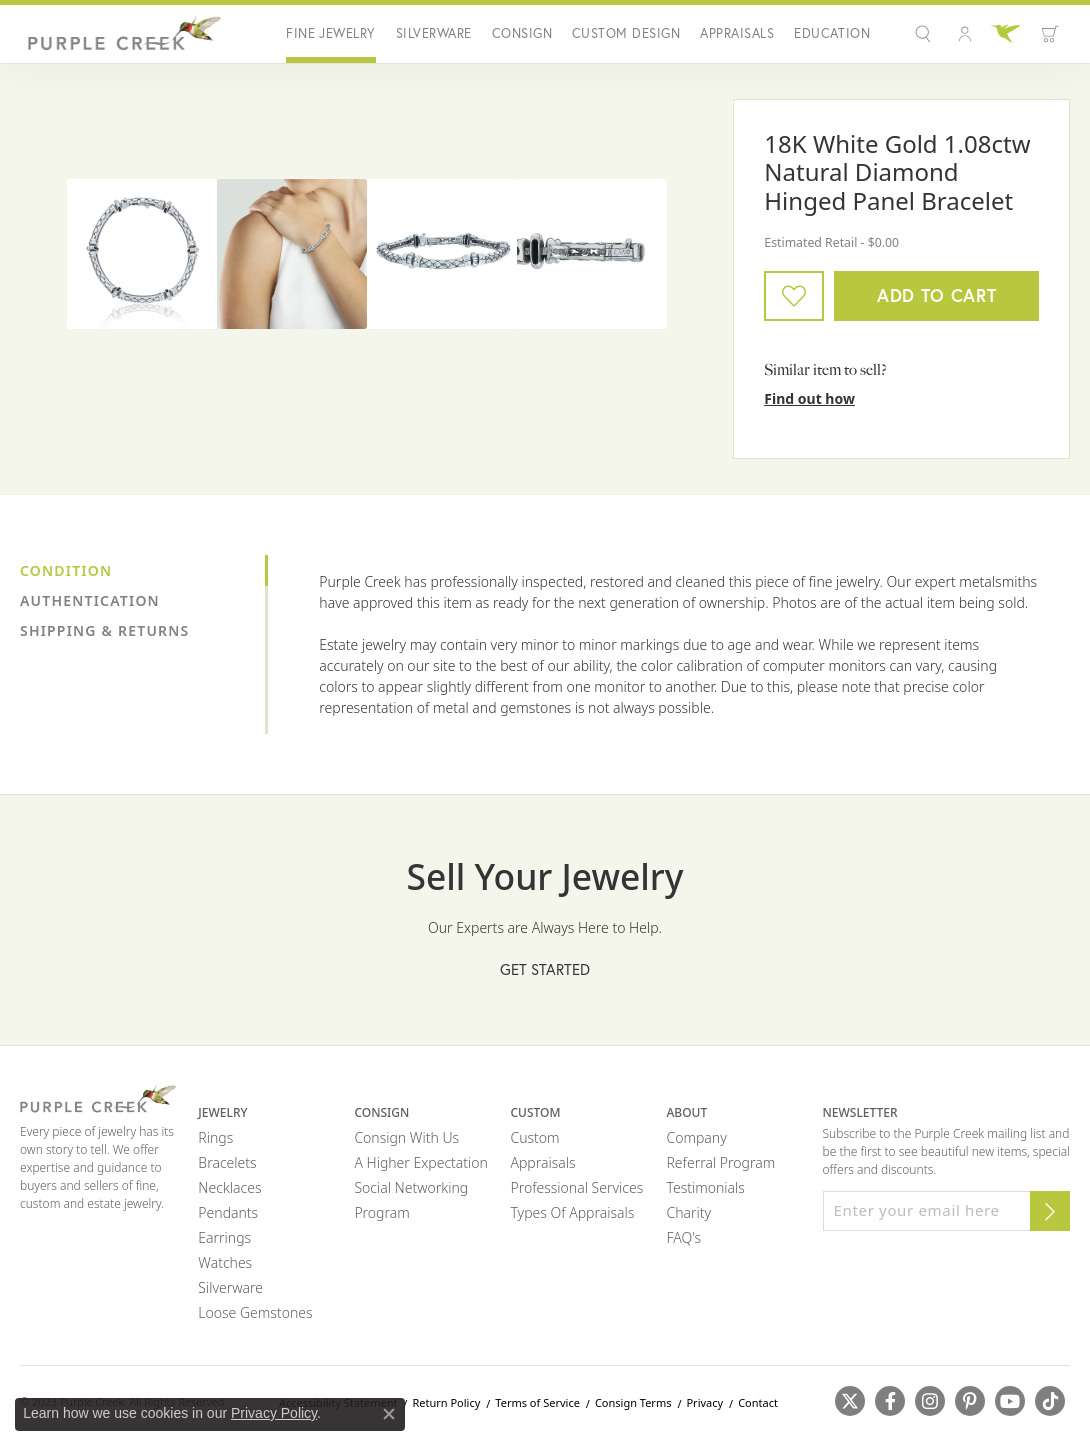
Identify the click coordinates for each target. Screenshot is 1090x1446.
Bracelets (227, 1162)
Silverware (434, 33)
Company (696, 1137)
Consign (522, 33)
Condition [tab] (66, 570)
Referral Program (720, 1162)
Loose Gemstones (255, 1312)
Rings (215, 1137)
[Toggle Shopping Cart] (1050, 34)
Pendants (228, 1212)
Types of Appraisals (572, 1212)
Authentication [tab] (90, 600)
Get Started (545, 969)
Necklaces (229, 1187)
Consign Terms (633, 1402)
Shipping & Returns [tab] (104, 630)
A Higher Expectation (421, 1162)
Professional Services (576, 1187)
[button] (925, 34)
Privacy (704, 1402)
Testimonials (705, 1187)
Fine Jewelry (331, 33)
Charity (688, 1212)
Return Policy (446, 1402)
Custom (534, 1137)
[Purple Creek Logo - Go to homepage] (121, 34)
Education (832, 33)
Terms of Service (537, 1402)
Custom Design (626, 33)
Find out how (809, 398)
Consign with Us (406, 1137)
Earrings (224, 1237)
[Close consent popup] (389, 1414)
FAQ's (683, 1237)
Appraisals (737, 33)
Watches (225, 1262)
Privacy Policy (274, 1413)
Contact (758, 1402)
